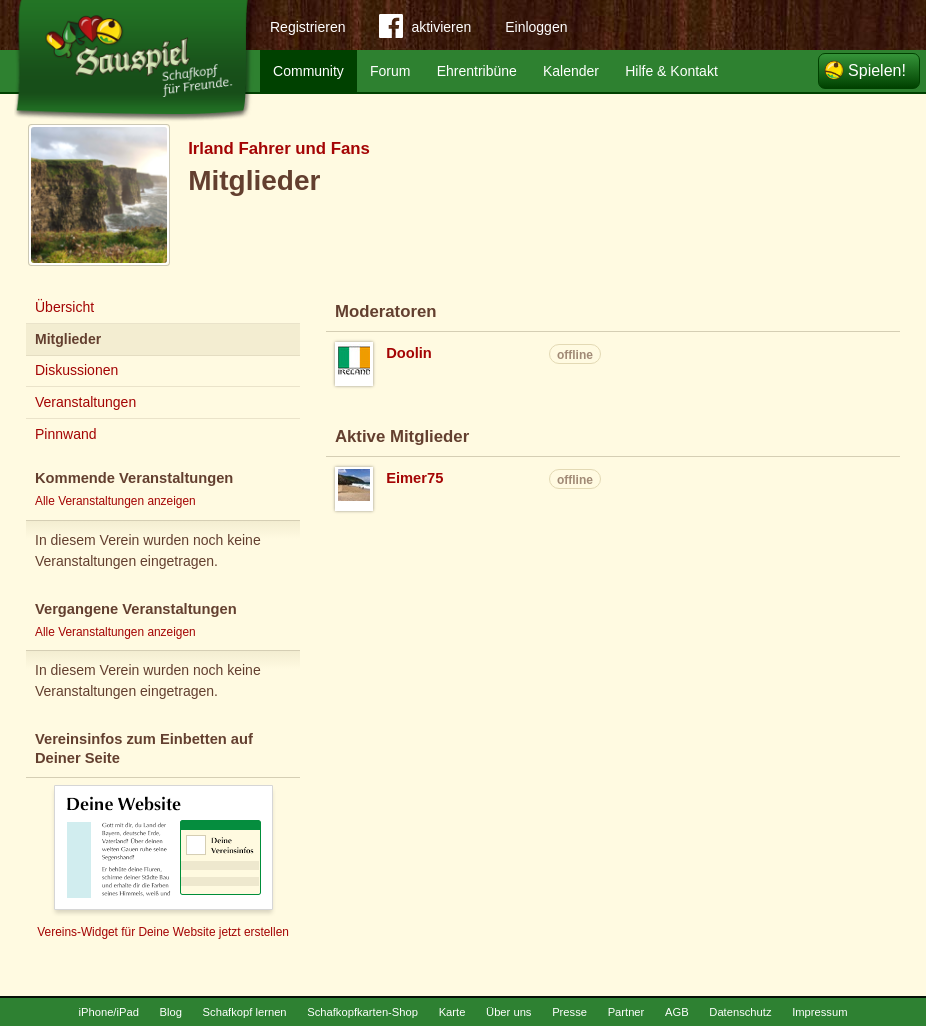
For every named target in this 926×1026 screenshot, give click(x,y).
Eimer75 (414, 478)
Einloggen (536, 27)
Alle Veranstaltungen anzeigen (115, 501)
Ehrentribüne (477, 71)
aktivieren (425, 30)
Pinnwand (66, 434)
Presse (569, 1012)
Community (308, 71)
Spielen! (877, 70)
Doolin (409, 353)
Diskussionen (76, 370)
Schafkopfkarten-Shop (362, 1012)
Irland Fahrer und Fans (279, 148)
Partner (626, 1012)
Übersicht (64, 307)
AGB (677, 1012)
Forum (390, 71)
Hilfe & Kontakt (671, 71)
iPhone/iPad (109, 1012)
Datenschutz (740, 1012)
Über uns (508, 1012)
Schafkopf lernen (245, 1012)
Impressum (819, 1012)
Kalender (571, 71)
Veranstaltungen (85, 402)
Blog (171, 1012)
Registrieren (307, 27)
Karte (452, 1012)
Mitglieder (68, 339)
